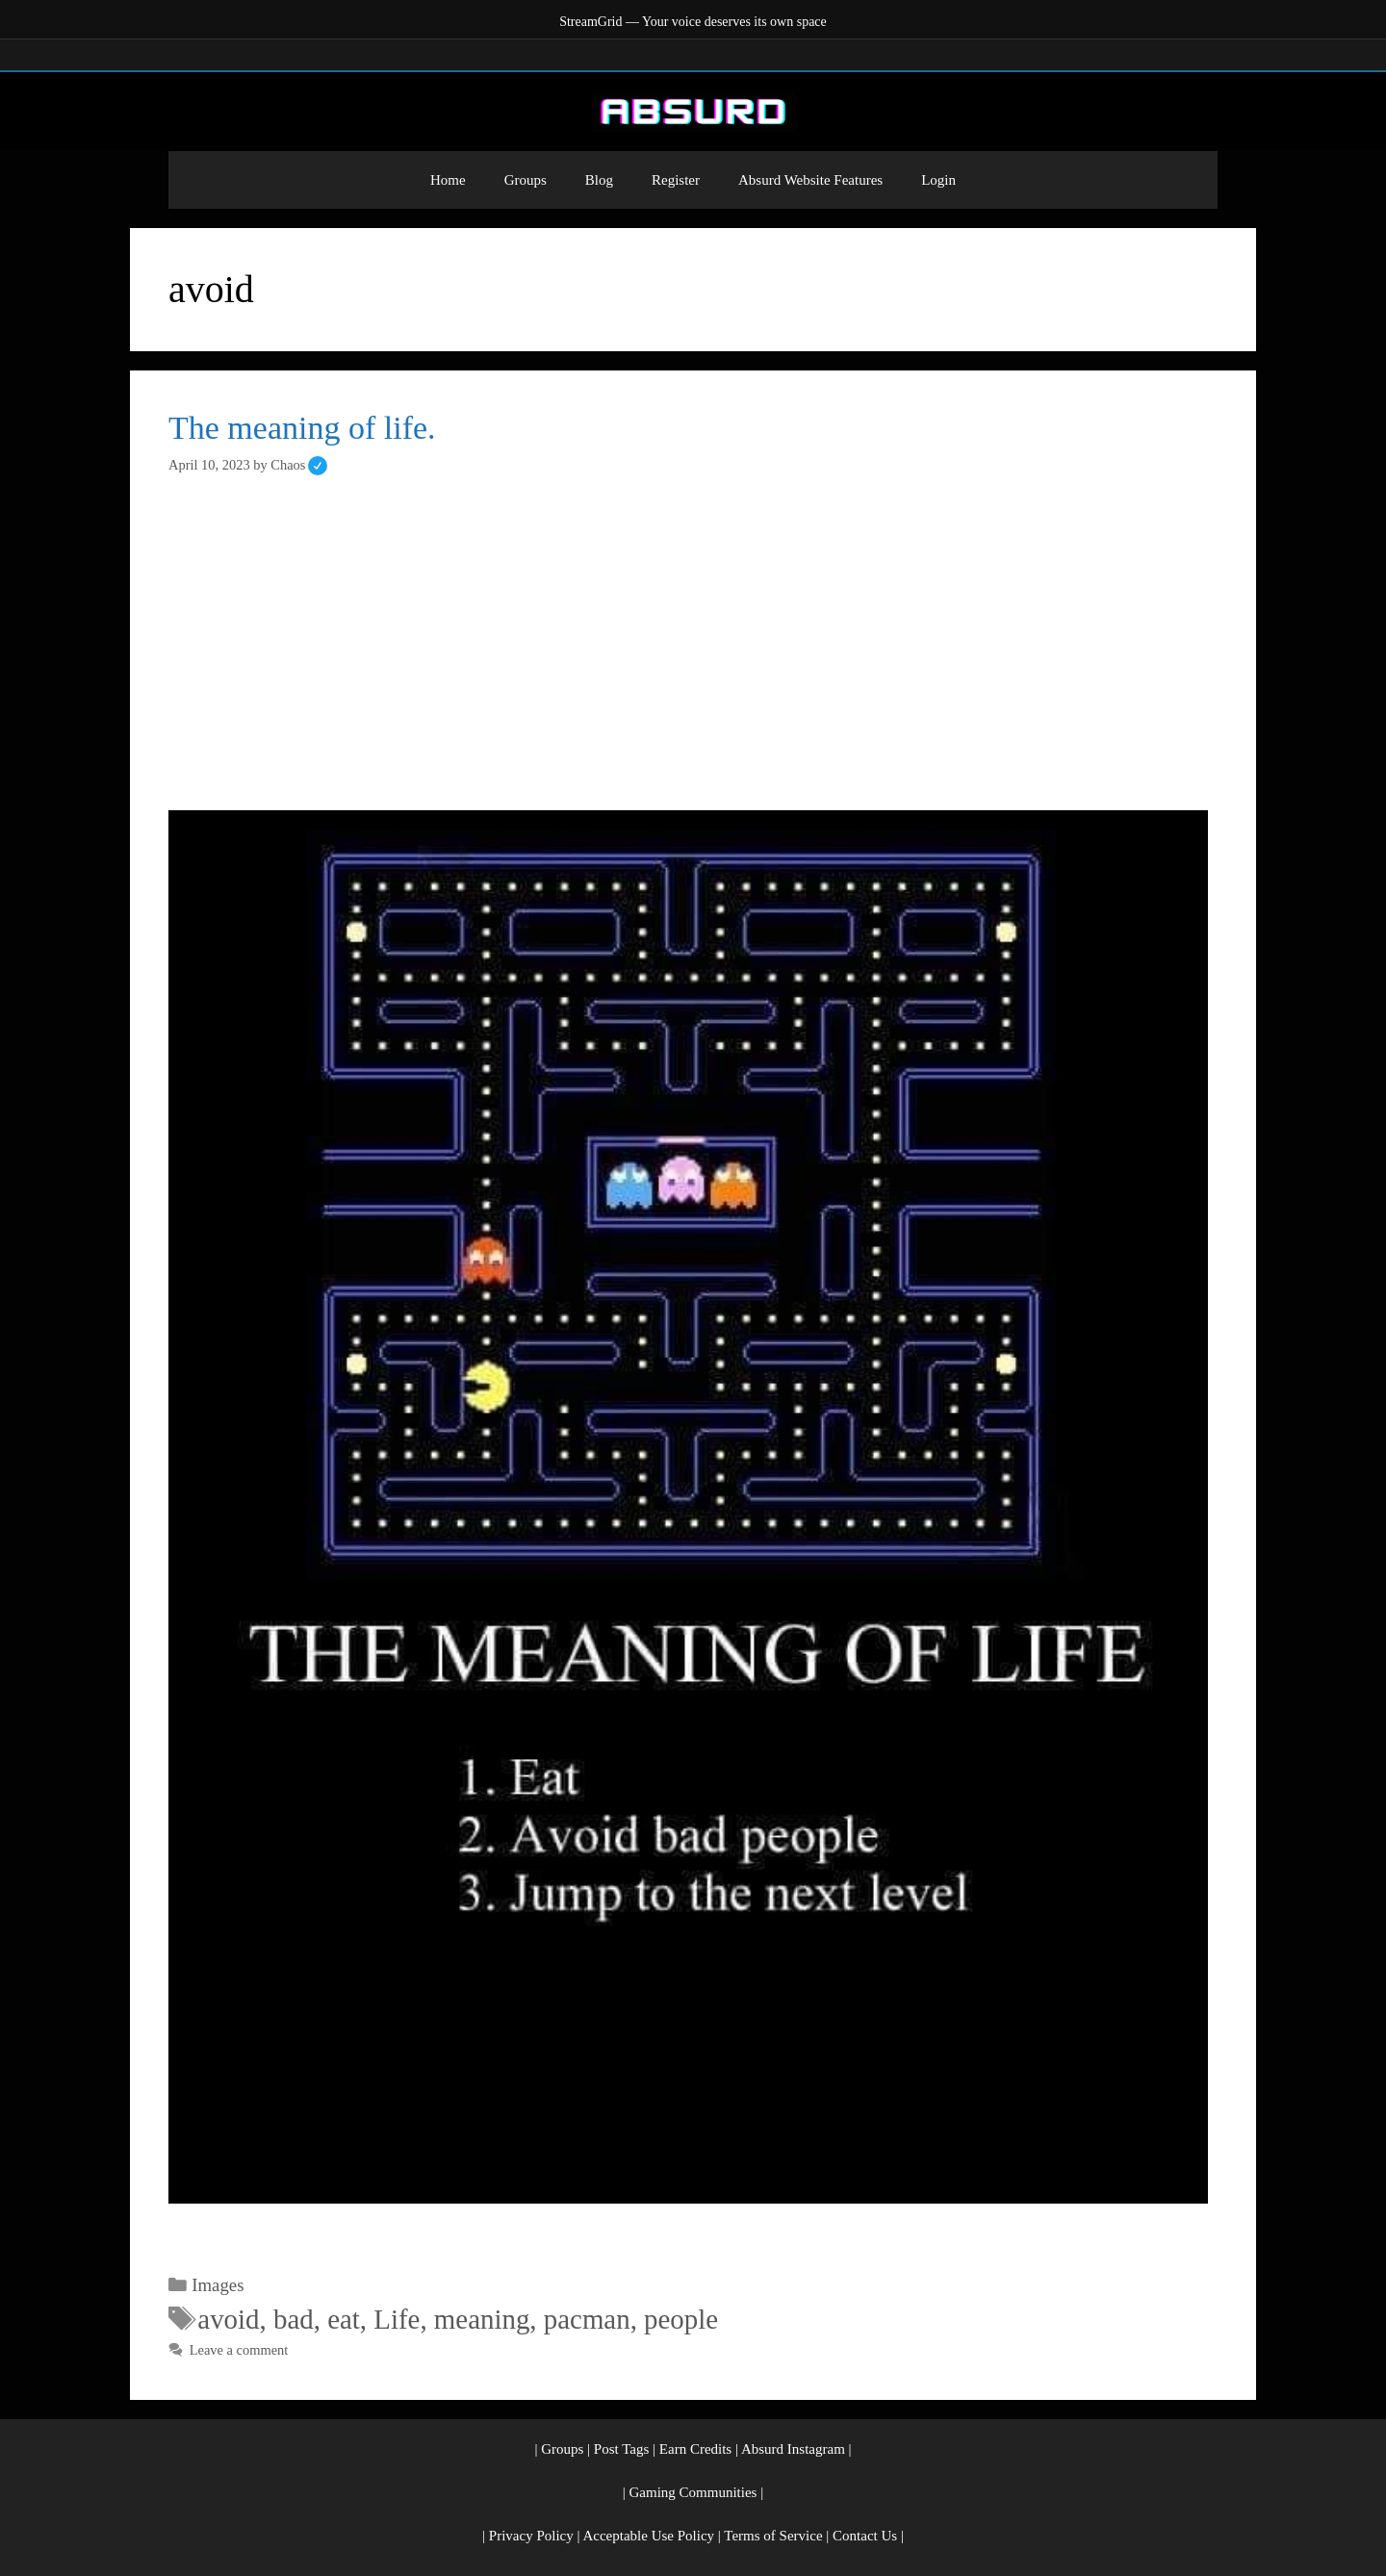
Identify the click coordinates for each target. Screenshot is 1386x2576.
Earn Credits (695, 2449)
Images (218, 2285)
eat (343, 2319)
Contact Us (865, 2535)
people (681, 2319)
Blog (599, 180)
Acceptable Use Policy (648, 2535)
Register (676, 180)
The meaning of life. (302, 428)
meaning (481, 2319)
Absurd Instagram (793, 2449)
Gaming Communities (693, 2492)
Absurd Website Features (810, 180)
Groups (525, 180)
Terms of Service (773, 2535)
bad (293, 2319)
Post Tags (621, 2449)
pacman (587, 2319)
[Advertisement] (693, 643)
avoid (228, 2319)
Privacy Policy (531, 2535)
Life (396, 2319)
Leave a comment (239, 2350)
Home (448, 180)
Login (938, 180)
